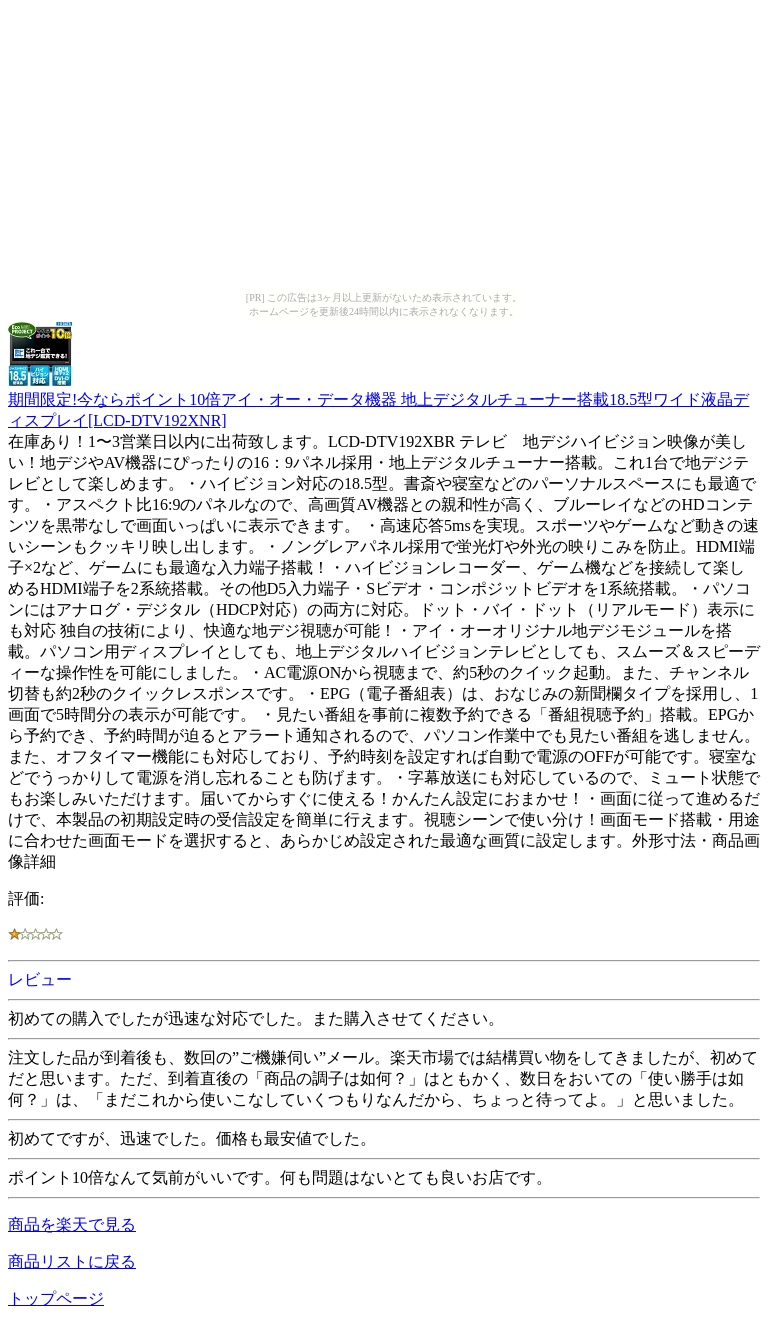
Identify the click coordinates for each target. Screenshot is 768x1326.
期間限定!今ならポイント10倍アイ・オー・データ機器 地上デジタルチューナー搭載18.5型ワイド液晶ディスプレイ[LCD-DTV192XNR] (378, 400)
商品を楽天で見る (72, 1224)
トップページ (56, 1298)
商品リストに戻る (72, 1261)
